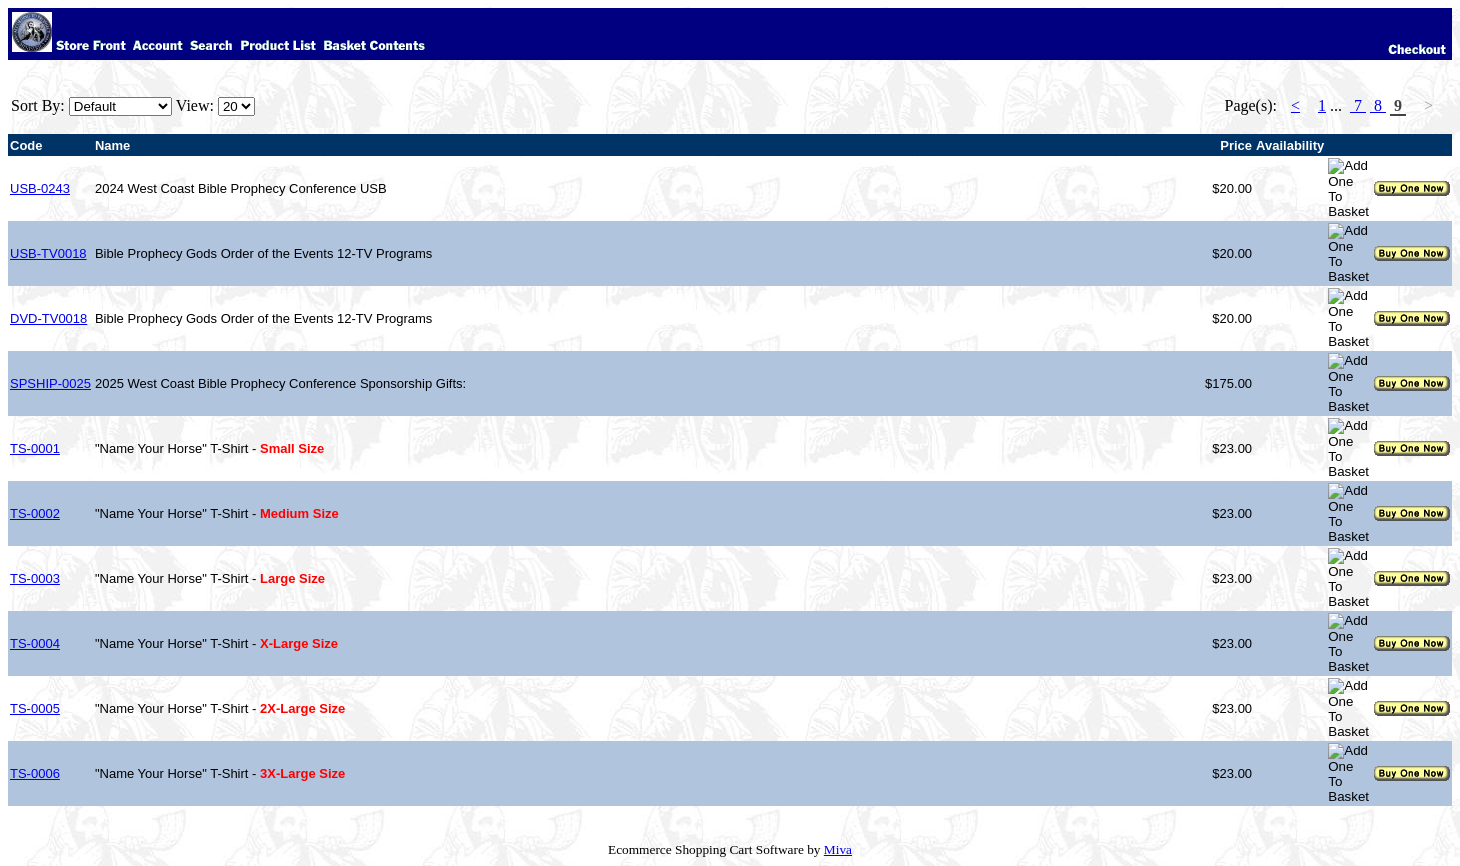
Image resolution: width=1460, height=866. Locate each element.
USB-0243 (40, 188)
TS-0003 (35, 578)
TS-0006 (35, 773)
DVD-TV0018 (48, 318)
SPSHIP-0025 (50, 383)
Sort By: (38, 105)
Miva (838, 849)
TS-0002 (35, 513)
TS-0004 (35, 643)
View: (195, 105)
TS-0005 (35, 708)
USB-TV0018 (48, 253)
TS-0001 (35, 448)
